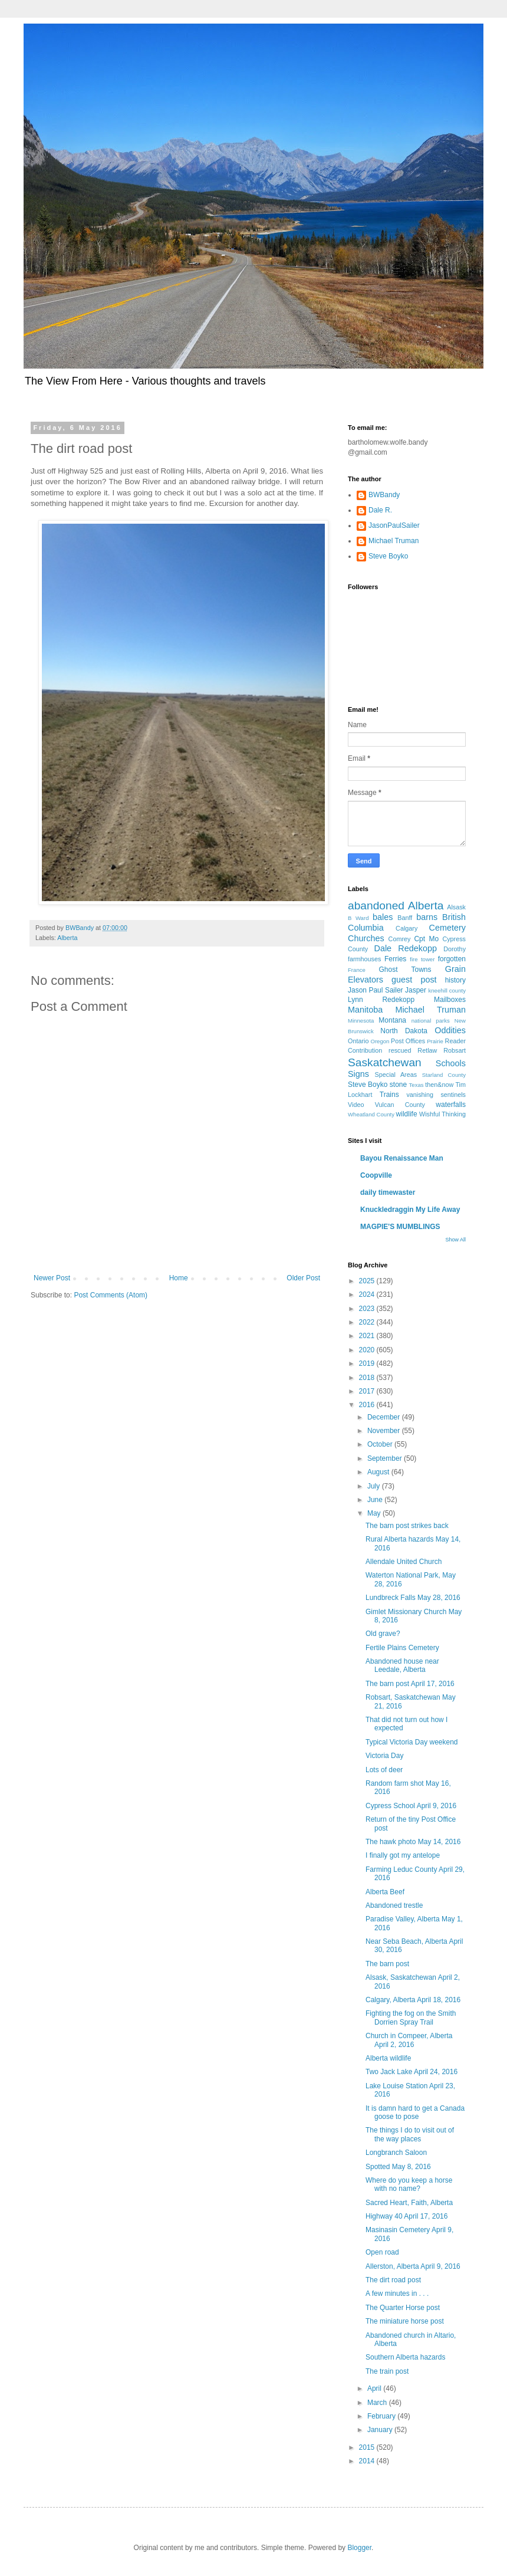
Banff (404, 917)
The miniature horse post (405, 2321)
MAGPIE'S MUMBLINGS (400, 1227)
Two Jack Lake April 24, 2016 (411, 2072)
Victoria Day (384, 1756)
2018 (368, 1378)
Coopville (376, 1175)
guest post (414, 979)
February (382, 2416)
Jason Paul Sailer (375, 990)
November (384, 1431)
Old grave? (383, 1633)
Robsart (454, 1050)
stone (398, 1084)
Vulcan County (400, 1104)
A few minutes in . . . (397, 2293)
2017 (368, 1391)
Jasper (415, 990)
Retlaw (427, 1050)
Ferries (395, 959)
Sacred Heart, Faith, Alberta (409, 2203)
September (385, 1458)
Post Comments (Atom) (110, 1295)
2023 (368, 1309)
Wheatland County (371, 1114)
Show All (455, 1240)
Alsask (456, 907)
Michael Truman (393, 541)
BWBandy (384, 495)
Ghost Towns (404, 969)
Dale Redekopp (405, 948)
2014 (368, 2461)
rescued (400, 1050)
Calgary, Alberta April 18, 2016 (413, 2000)
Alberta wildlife (388, 2058)
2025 (368, 1281)
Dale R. (380, 510)
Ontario (358, 1040)
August (379, 1472)
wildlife (406, 1114)
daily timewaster (387, 1192)
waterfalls (451, 1104)
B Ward (358, 918)
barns (426, 917)
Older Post (303, 1278)
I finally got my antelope (403, 1855)
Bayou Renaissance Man (401, 1158)
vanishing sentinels (436, 1094)
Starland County (444, 1075)
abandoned (376, 905)
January (380, 2430)
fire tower (422, 959)
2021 (368, 1336)
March (378, 2402)
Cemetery (447, 927)
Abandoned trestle (394, 1905)
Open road (382, 2252)
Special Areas (396, 1074)
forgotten (452, 959)
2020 (368, 1350)
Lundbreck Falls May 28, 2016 (413, 1597)
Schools (451, 1063)
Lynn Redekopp (381, 999)
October (380, 1444)
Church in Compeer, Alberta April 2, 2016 (409, 2040)
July (374, 1486)
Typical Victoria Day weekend (412, 1742)
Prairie (435, 1041)
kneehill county (447, 990)
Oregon (379, 1041)
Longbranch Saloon (396, 2152)
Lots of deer (384, 1770)
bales (383, 917)
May (375, 1513)
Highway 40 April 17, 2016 (406, 2216)
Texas (416, 1085)
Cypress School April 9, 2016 (411, 1806)
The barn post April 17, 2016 (410, 1684)
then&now (439, 1084)
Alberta (67, 937)
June (375, 1500)
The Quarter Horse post (403, 2308)
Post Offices (408, 1040)
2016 (368, 1405)
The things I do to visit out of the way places (410, 2134)
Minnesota (361, 1020)
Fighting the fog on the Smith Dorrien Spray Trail (411, 2017)
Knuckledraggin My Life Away (410, 1209)
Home (178, 1278)
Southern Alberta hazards (405, 2357)
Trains (389, 1094)
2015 (368, 2447)
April (375, 2388)
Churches (366, 938)
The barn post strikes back (407, 1526)
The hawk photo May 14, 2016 (413, 1842)
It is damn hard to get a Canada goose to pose (415, 2112)
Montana (392, 1020)
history (455, 980)
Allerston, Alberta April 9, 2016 (413, 2266)
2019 (368, 1363)
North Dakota (403, 1031)
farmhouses (364, 958)
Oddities (450, 1030)
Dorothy (454, 948)
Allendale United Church (404, 1562)
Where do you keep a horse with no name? (409, 2184)
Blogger (359, 2548)
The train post (387, 2371)
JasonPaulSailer (394, 525)
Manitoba (365, 1009)
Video (356, 1104)
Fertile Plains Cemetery (402, 1648)
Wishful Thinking (442, 1114)
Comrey (400, 938)
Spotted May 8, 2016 (398, 2167)
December (384, 1417)
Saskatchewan (385, 1062)
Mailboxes (450, 999)
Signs (358, 1074)
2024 (368, 1294)
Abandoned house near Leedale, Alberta (402, 1665)
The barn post (387, 1964)
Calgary (406, 928)
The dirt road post (393, 2280)
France (357, 970)
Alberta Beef (385, 1892)
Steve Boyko (388, 556)
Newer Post (52, 1278)
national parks (430, 1020)
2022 (368, 1322)
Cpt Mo (426, 939)
